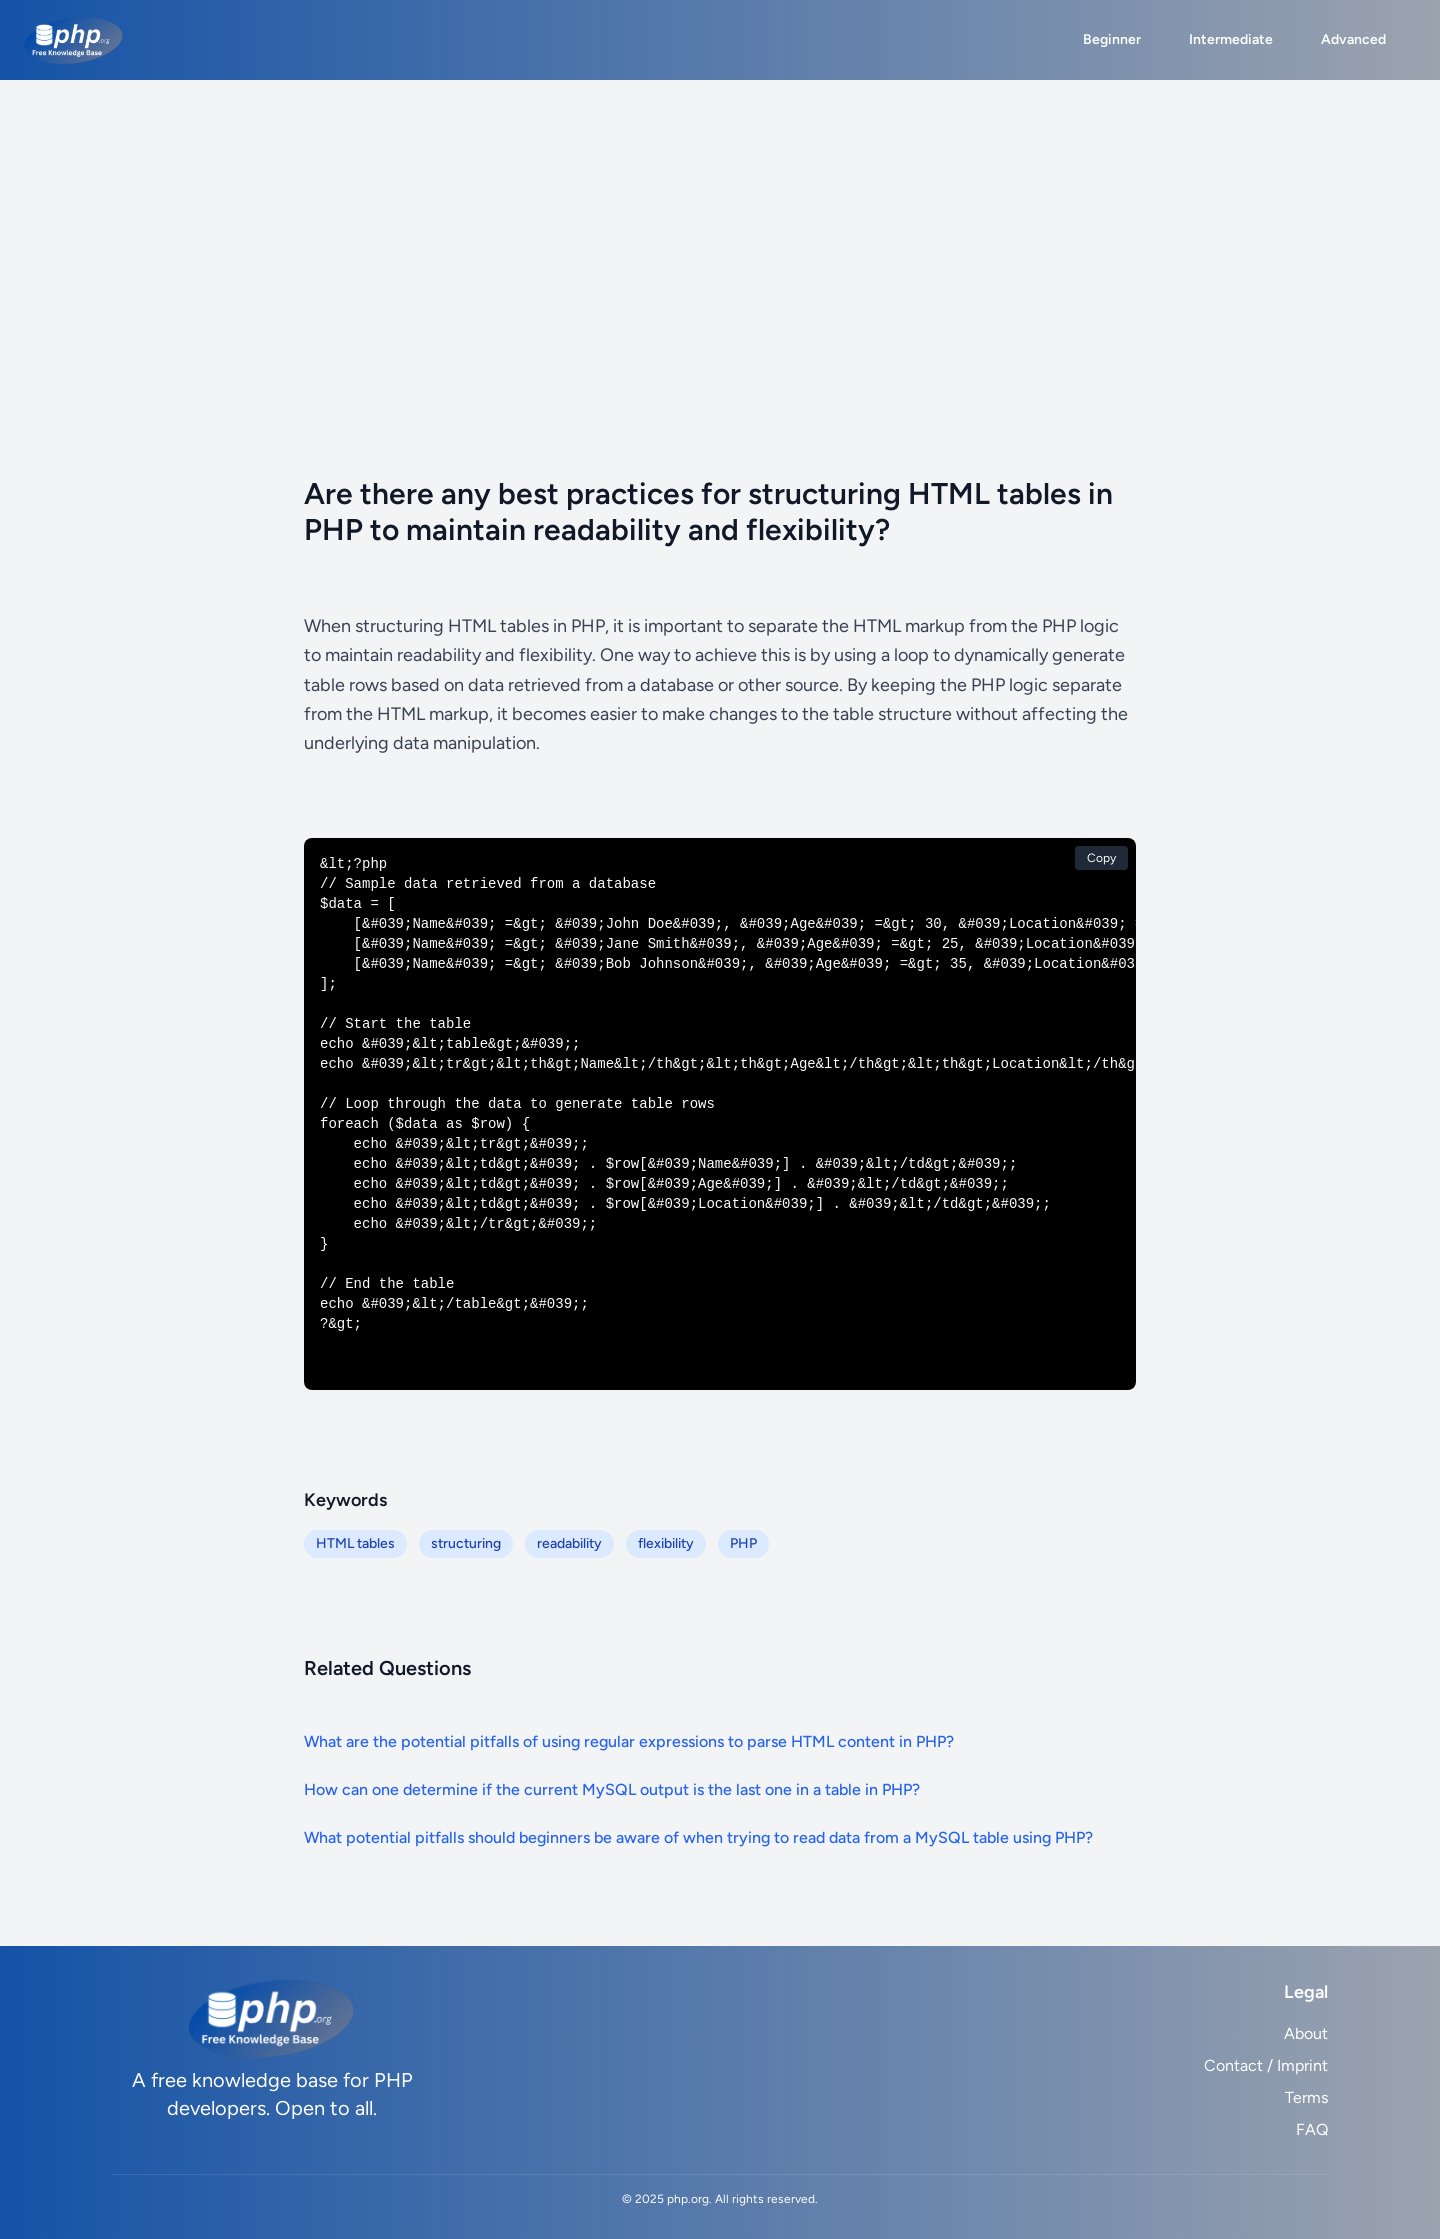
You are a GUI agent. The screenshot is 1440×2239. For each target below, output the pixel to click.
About (1306, 2033)
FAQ (1312, 2129)
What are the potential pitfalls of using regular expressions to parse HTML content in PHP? (629, 1741)
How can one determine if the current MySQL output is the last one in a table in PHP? (612, 1789)
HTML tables (355, 1543)
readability (569, 1543)
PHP (743, 1543)
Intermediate (1231, 39)
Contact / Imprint (1266, 2065)
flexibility (666, 1543)
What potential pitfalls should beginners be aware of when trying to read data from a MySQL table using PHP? (698, 1837)
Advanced (1353, 39)
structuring (466, 1543)
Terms (1306, 2097)
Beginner (1112, 39)
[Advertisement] (720, 230)
